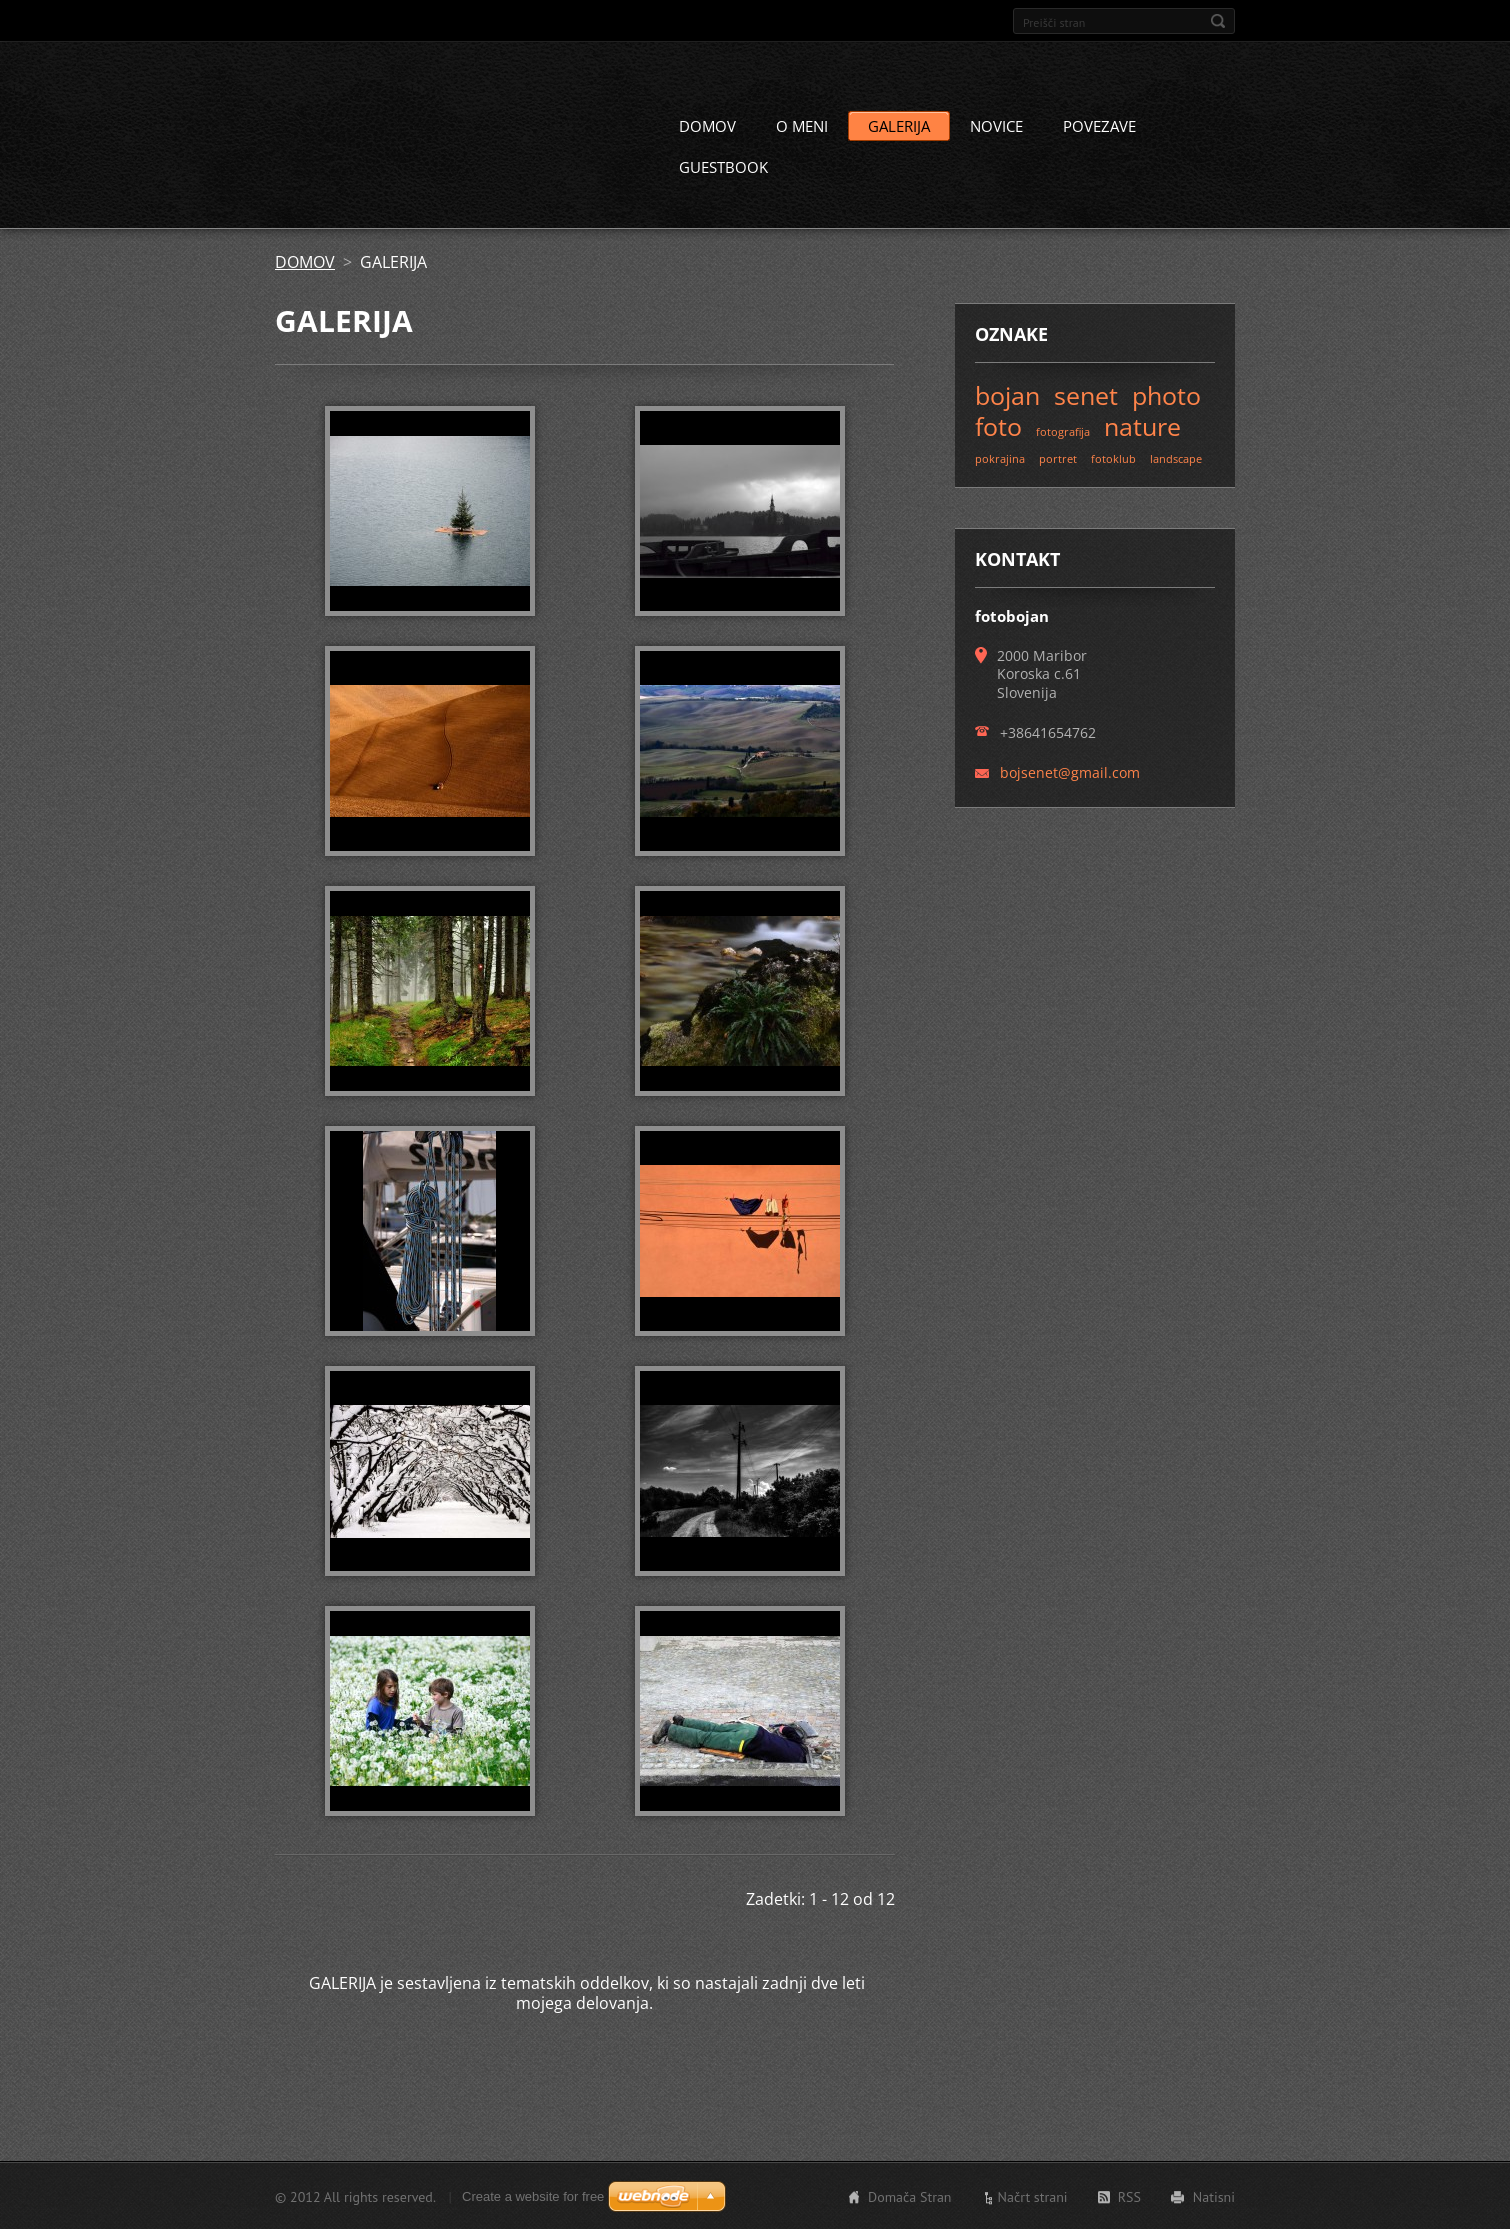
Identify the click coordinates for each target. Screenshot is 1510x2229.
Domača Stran (910, 2196)
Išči (1218, 21)
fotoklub (1113, 457)
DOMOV (707, 125)
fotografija (1063, 430)
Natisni (1214, 2196)
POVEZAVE (1099, 125)
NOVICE (996, 125)
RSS (1129, 2196)
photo (1166, 394)
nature (1142, 425)
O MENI (802, 125)
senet (1086, 394)
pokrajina (1000, 457)
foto (998, 425)
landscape (1176, 457)
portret (1058, 457)
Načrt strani (1033, 2196)
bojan (1007, 394)
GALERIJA (899, 125)
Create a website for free (533, 2195)
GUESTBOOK (723, 166)
